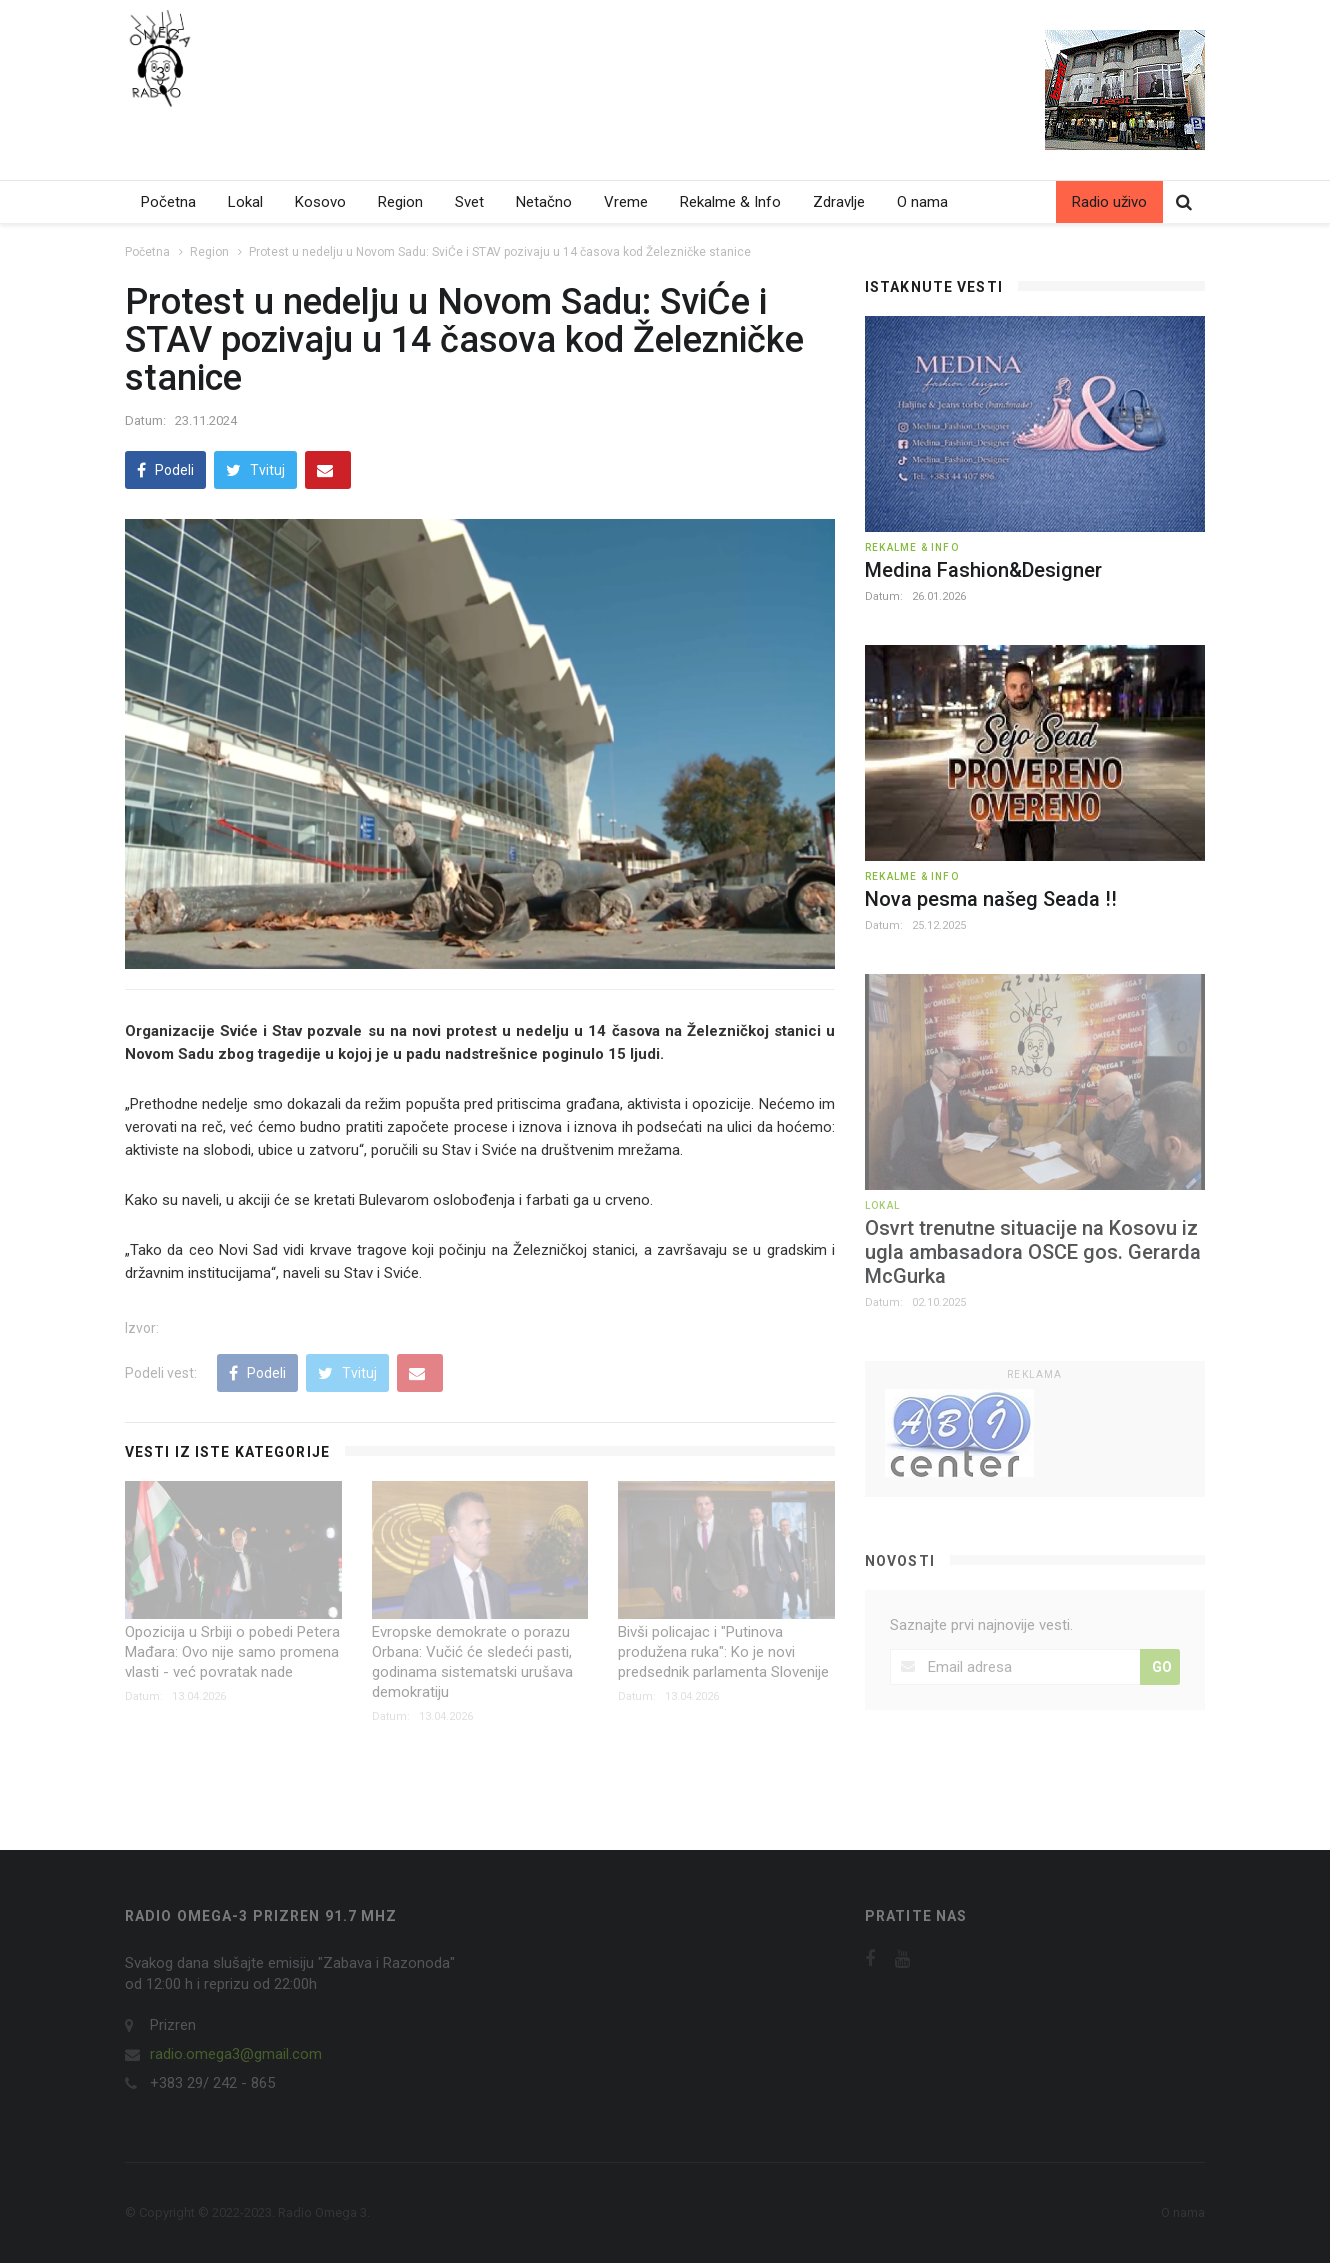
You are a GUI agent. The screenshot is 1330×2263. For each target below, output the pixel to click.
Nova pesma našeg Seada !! (991, 899)
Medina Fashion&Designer (983, 570)
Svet (469, 202)
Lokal (245, 202)
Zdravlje (839, 202)
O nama (922, 202)
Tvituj (255, 470)
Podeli (165, 470)
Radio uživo (1109, 202)
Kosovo (320, 202)
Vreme (626, 202)
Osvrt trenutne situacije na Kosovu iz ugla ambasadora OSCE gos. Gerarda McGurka (1033, 1252)
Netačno (544, 202)
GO (1162, 1667)
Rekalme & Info (730, 202)
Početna (168, 202)
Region (400, 202)
